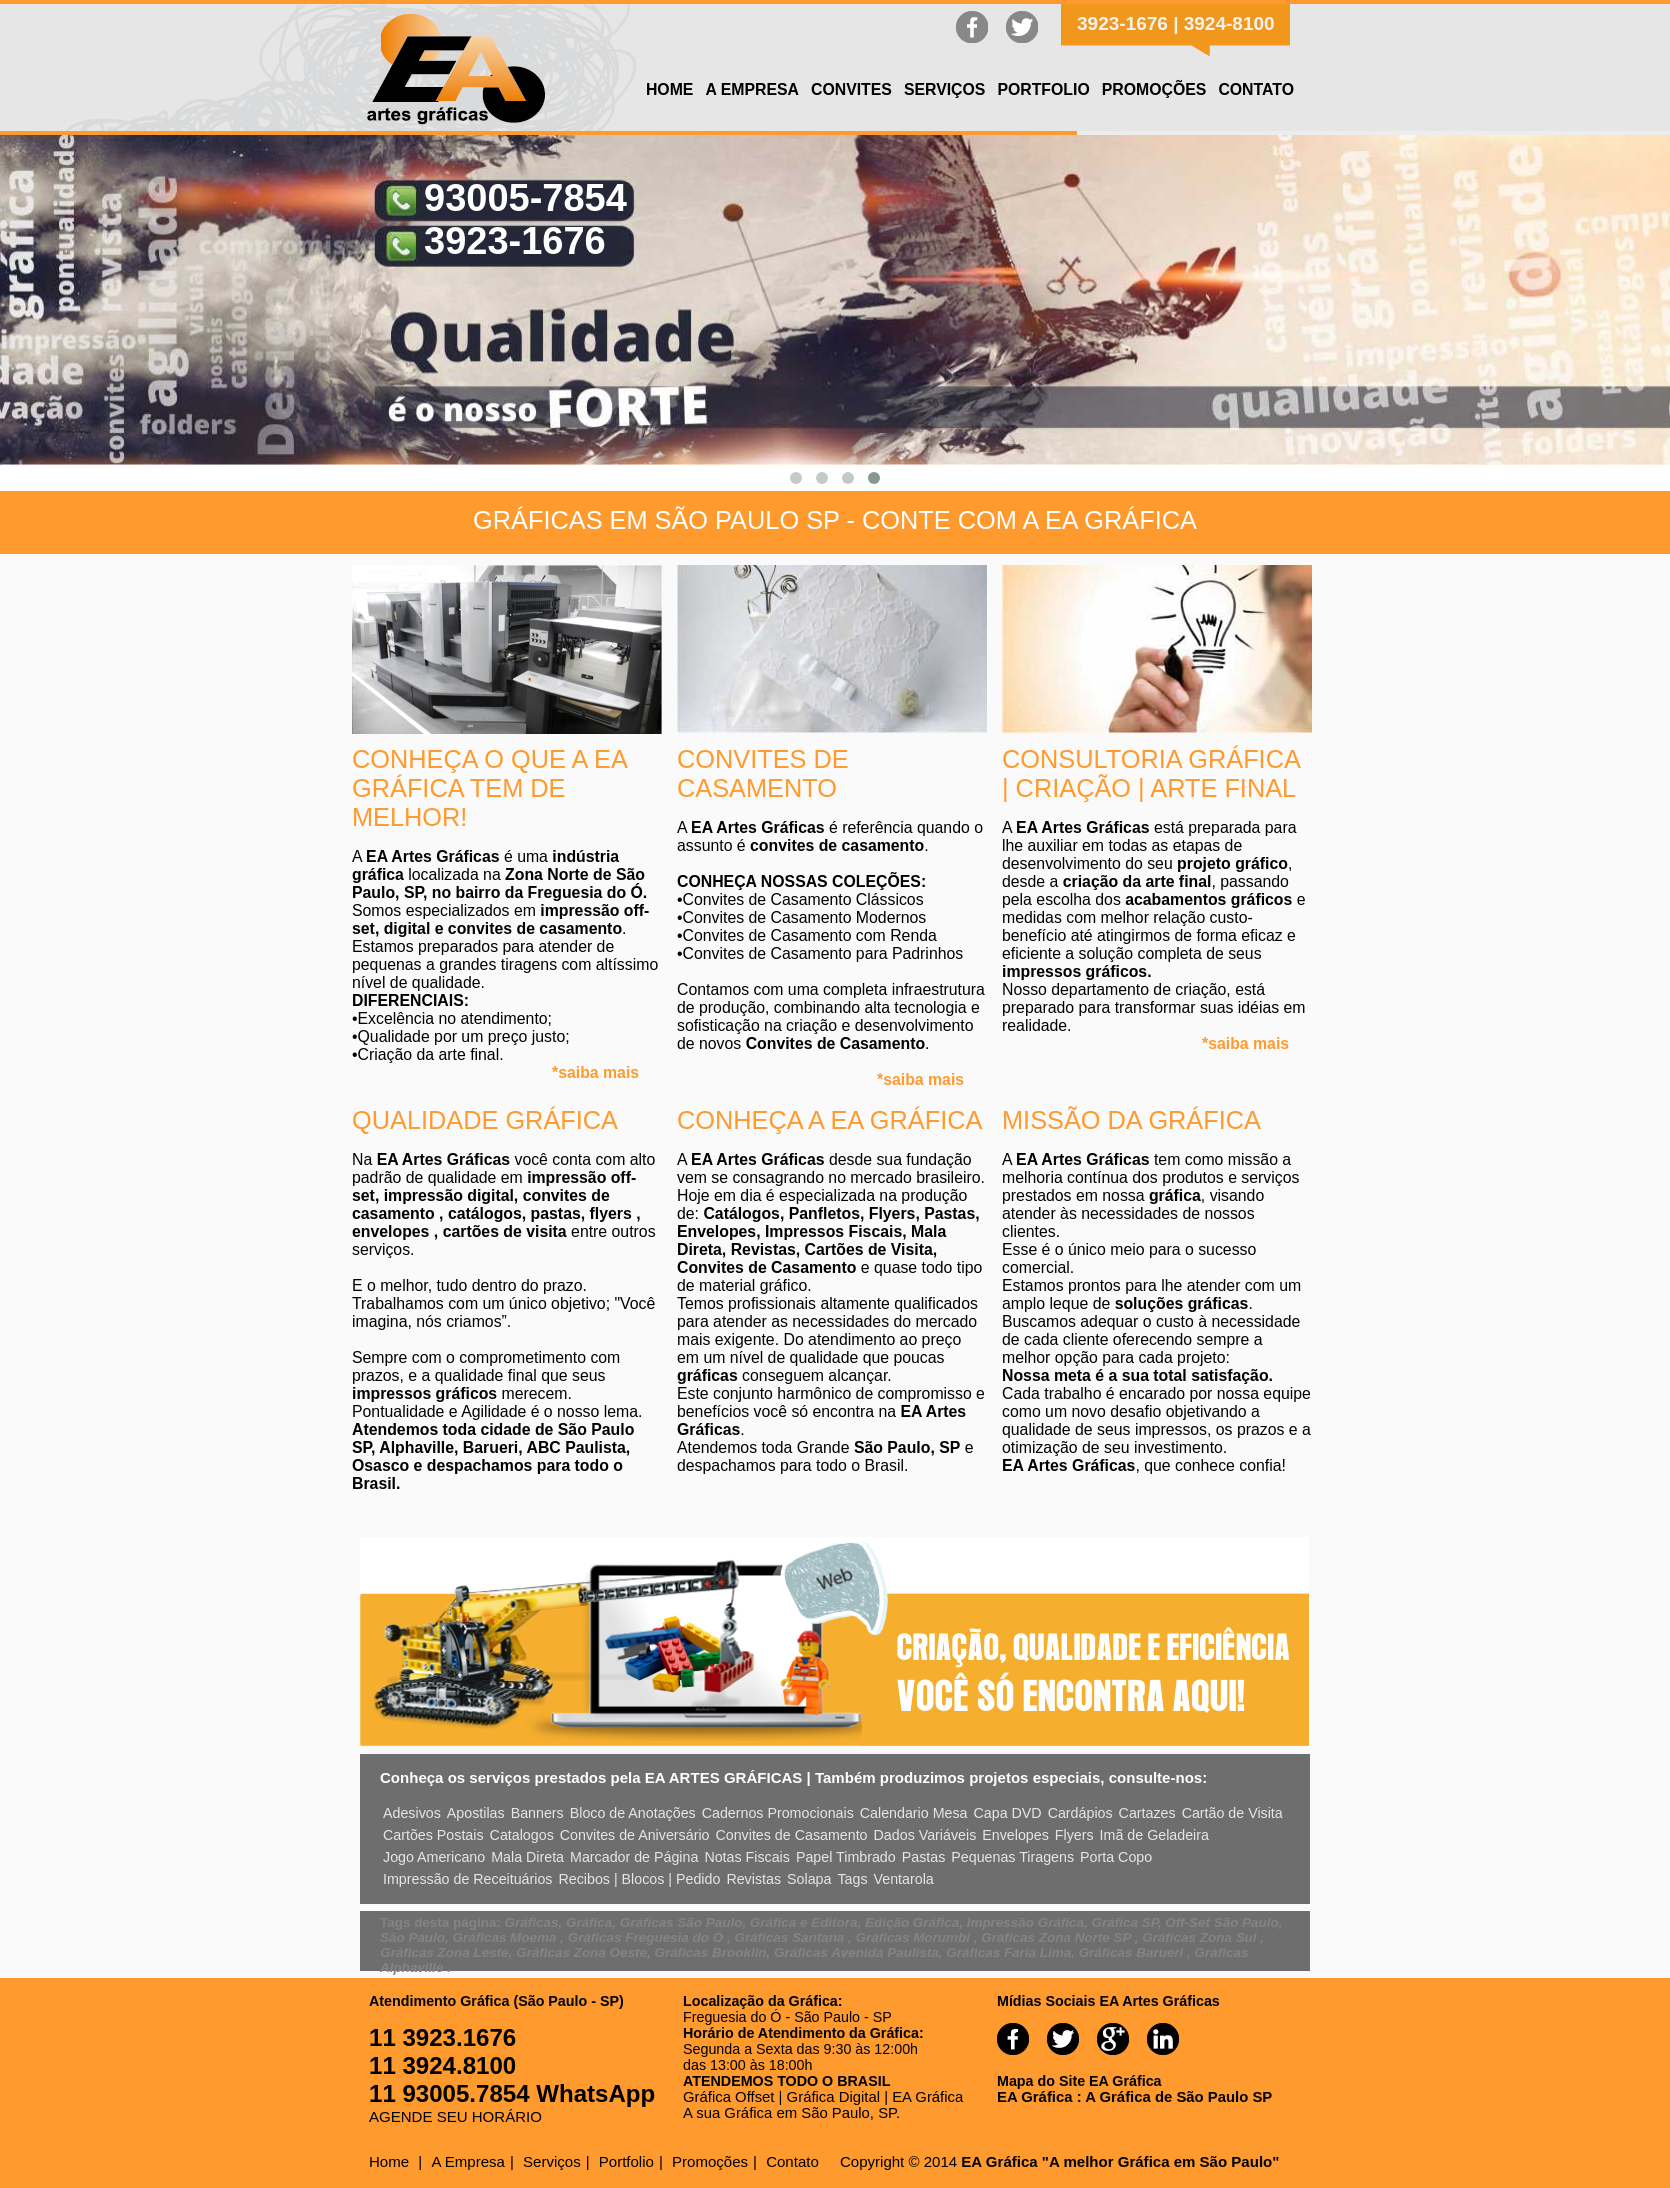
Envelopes (1015, 1835)
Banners (537, 1813)
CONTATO (1256, 89)
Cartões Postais (433, 1835)
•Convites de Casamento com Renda (807, 935)
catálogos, (489, 1213)
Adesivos (412, 1813)
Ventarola (904, 1879)
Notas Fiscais (747, 1857)
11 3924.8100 (442, 2065)
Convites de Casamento (791, 1835)
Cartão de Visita (1232, 1813)
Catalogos (522, 1835)
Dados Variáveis (925, 1835)
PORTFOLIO (1043, 89)
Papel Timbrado (846, 1857)
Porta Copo (1116, 1857)
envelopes (393, 1231)
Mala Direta (527, 1857)
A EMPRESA (752, 89)
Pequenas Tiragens (1012, 1857)
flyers (613, 1213)
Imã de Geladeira (1154, 1835)
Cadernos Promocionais (778, 1813)
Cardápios (1080, 1813)
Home (389, 2161)
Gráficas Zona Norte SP (1058, 1937)
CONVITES (851, 89)
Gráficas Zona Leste (444, 1952)
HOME (670, 89)
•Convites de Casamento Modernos (801, 917)
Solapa (809, 1879)
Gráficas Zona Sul (1201, 1937)
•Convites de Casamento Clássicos (800, 899)
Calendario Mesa (914, 1813)
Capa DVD (1008, 1813)
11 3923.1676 (442, 2037)
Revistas (753, 1879)
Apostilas (476, 1813)
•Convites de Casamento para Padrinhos (820, 953)
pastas (556, 1213)
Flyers (1074, 1835)
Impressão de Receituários (468, 1879)
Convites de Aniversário (635, 1835)
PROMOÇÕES (1154, 89)
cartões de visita (507, 1231)
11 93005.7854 (452, 2093)
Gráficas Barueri (1133, 1952)
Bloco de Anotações (633, 1813)
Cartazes (1147, 1813)
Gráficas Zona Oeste (581, 1952)
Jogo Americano (434, 1857)
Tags (852, 1879)
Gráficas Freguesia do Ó (647, 1937)
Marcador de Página (634, 1857)
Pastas (924, 1857)
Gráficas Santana (791, 1937)
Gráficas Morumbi (915, 1937)
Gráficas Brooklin (710, 1952)
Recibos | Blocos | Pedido (640, 1879)
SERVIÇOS (945, 89)
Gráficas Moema (507, 1937)
